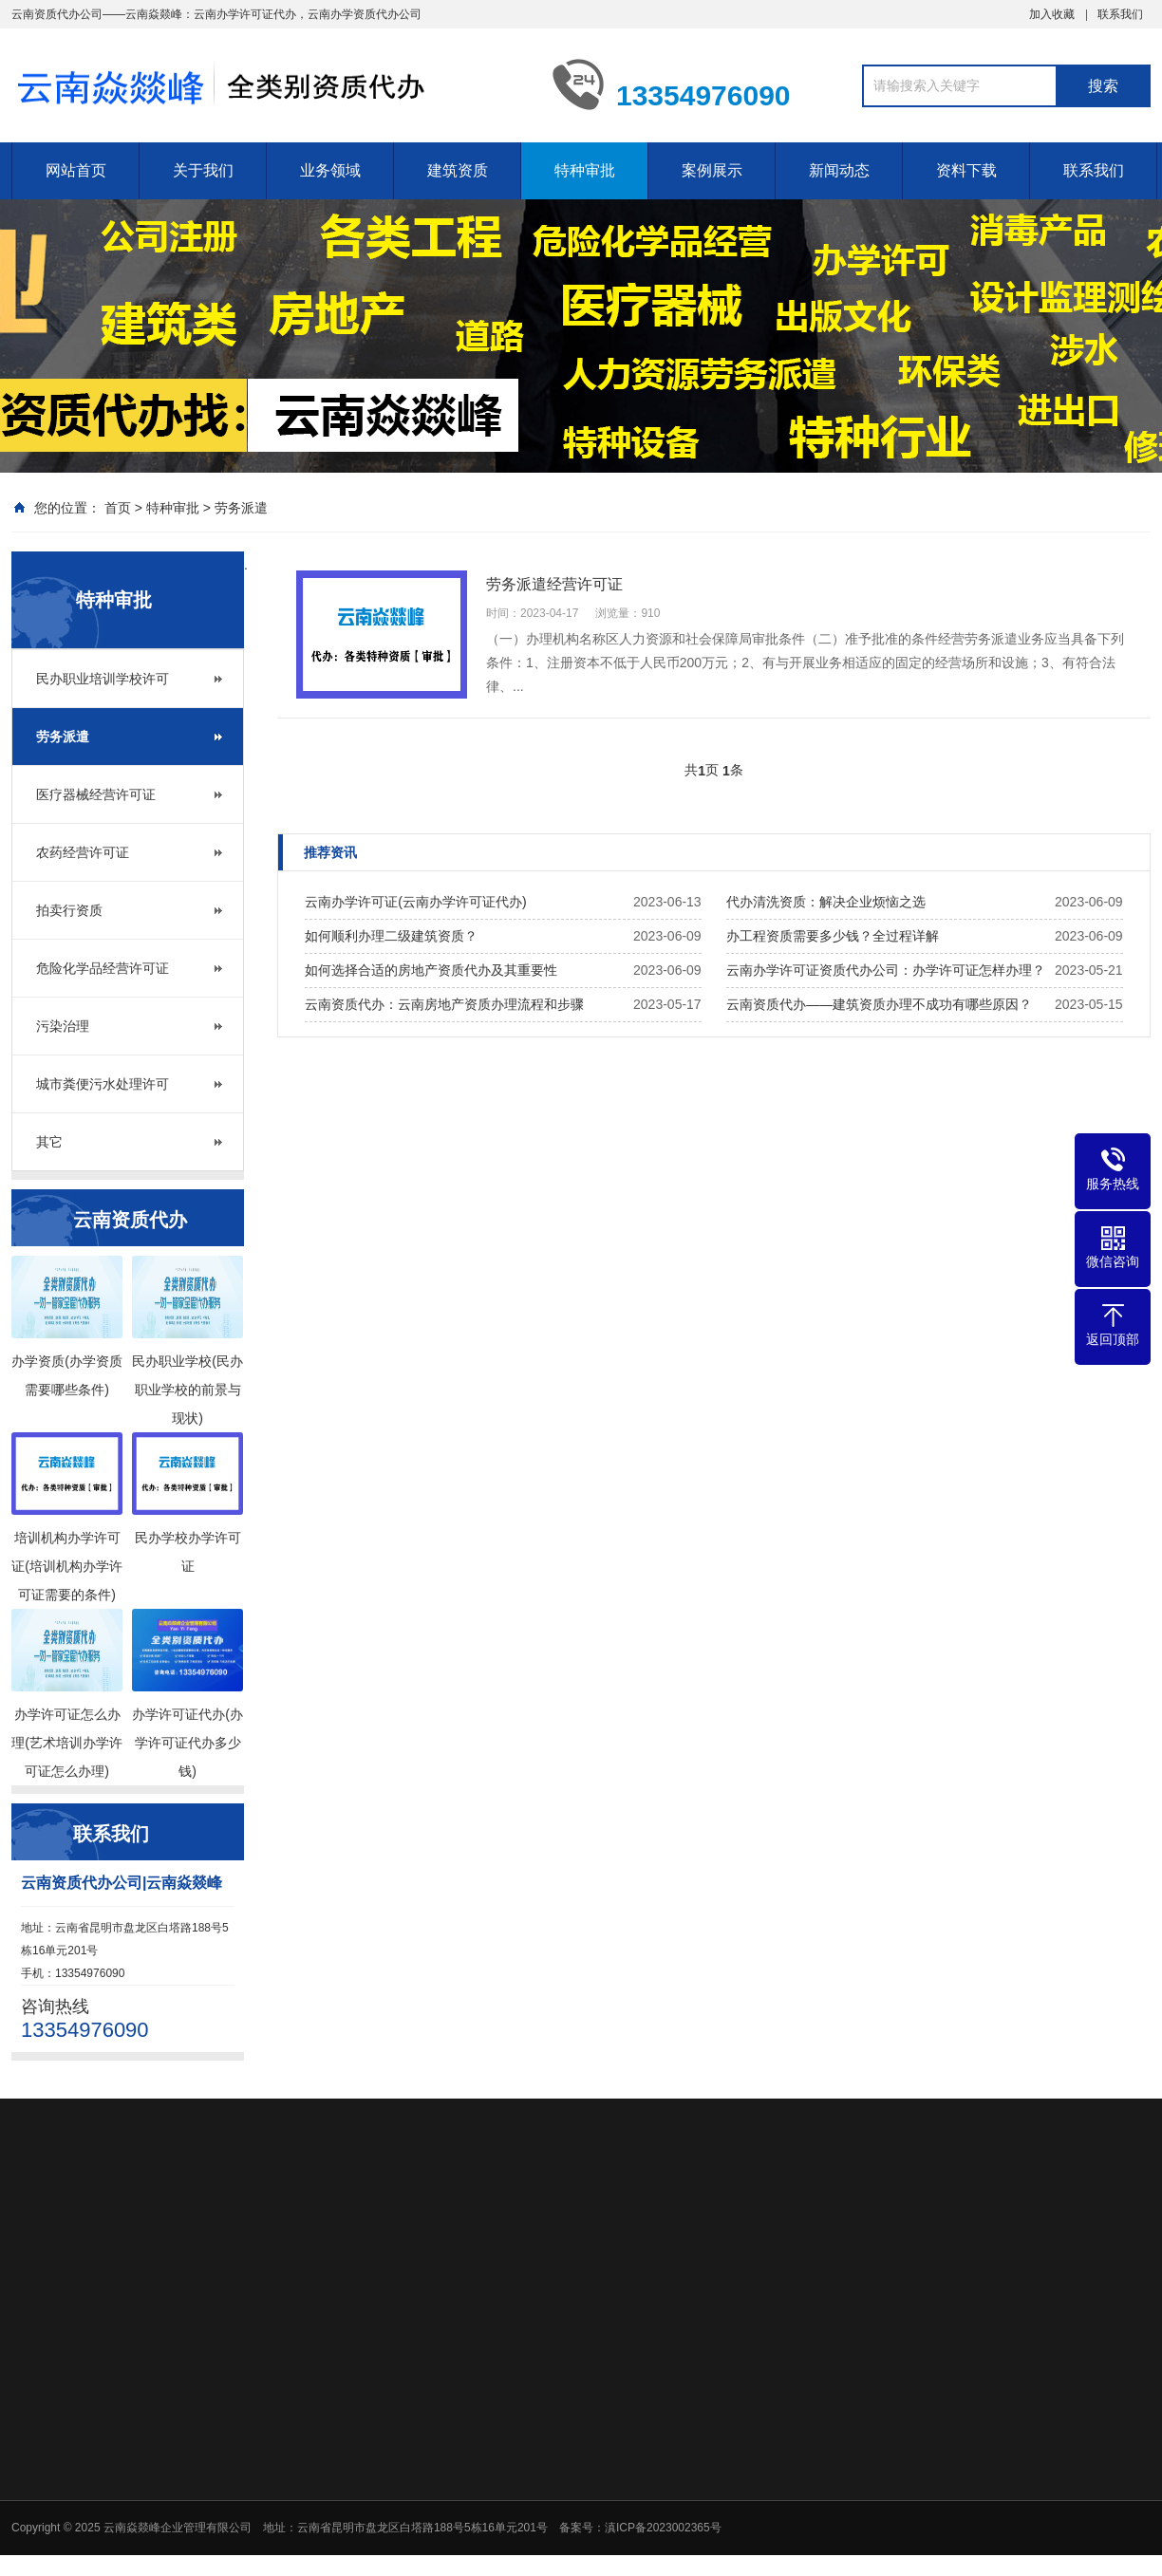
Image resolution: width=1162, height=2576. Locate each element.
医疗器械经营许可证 (96, 794)
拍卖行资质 (69, 910)
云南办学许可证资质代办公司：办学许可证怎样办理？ (885, 970)
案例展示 (712, 170)
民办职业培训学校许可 (102, 678)
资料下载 (966, 170)
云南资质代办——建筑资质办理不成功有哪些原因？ (879, 1004)
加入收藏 (1052, 14)
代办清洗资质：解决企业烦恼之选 (826, 901)
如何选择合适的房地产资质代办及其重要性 (431, 970)
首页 (117, 507)
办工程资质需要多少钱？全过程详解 (832, 935)
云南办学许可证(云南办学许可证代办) (415, 901)
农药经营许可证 (82, 852)
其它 (49, 1141)
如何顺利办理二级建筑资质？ (391, 935)
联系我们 (1120, 14)
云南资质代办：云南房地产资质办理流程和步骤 (444, 1004)
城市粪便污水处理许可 (102, 1084)
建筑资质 (457, 170)
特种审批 (584, 170)
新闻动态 (839, 170)
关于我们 (203, 170)
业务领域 (330, 170)
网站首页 (76, 170)
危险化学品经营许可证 (102, 968)
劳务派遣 (241, 507)
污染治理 (62, 1026)
